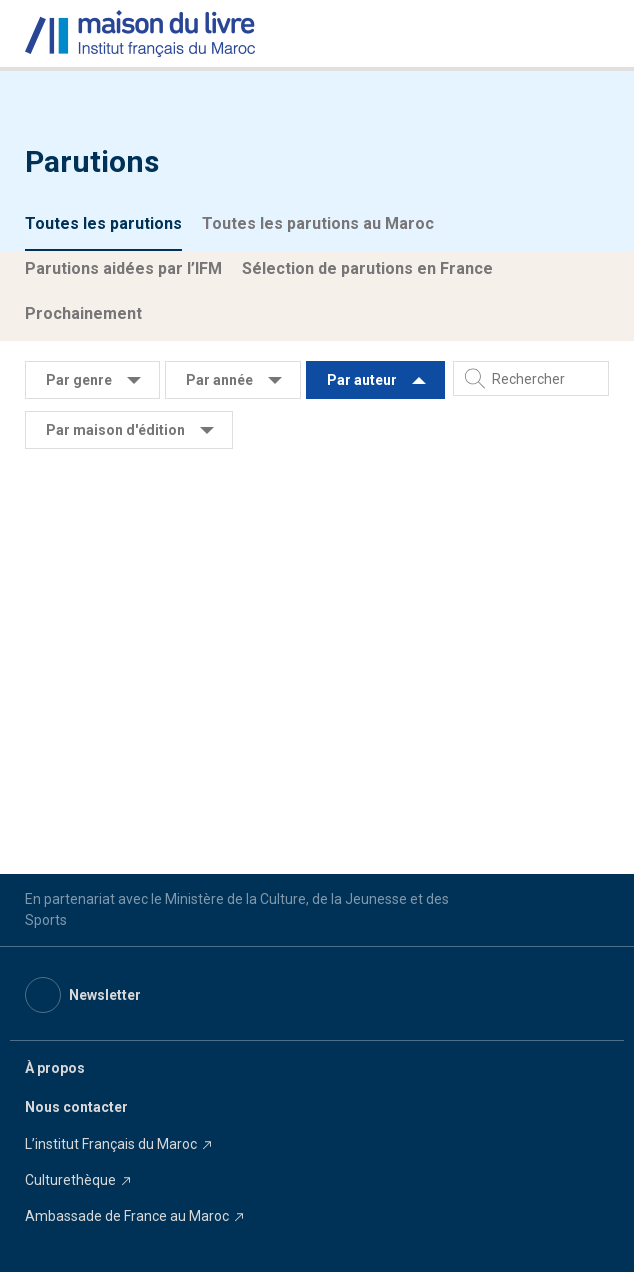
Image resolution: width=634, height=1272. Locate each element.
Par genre (79, 380)
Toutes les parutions (103, 223)
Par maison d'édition (115, 430)
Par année (219, 380)
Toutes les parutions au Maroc (318, 223)
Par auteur (362, 380)
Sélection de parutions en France (367, 268)
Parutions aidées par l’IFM (123, 268)
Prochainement (83, 313)
